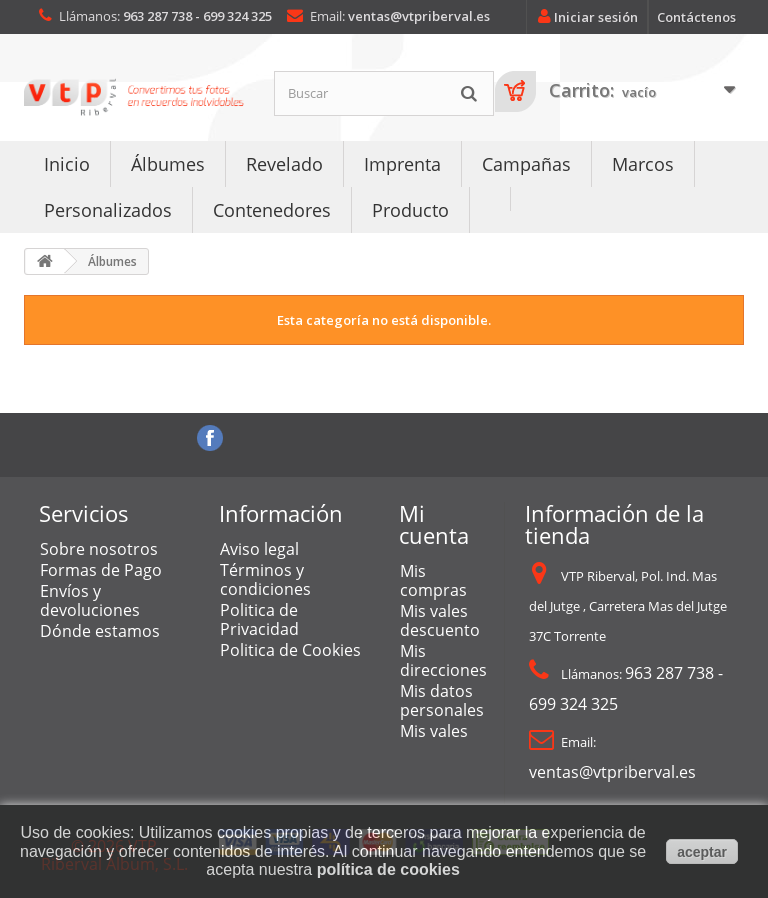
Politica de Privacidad (259, 619)
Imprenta (402, 164)
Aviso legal (259, 549)
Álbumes (168, 164)
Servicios (84, 513)
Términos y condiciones (265, 579)
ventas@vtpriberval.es (419, 16)
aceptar (702, 852)
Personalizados (108, 210)
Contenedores (272, 210)
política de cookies (388, 869)
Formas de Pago (101, 570)
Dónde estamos (100, 631)
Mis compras (433, 580)
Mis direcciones (443, 660)
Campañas (526, 164)
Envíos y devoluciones (90, 600)
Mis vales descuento (440, 620)
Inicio (67, 164)
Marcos (643, 164)
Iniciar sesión (584, 17)
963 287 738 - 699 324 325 (197, 16)
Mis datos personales (442, 700)
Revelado (284, 164)
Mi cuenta (434, 524)
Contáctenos (696, 17)
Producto (410, 210)
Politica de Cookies (290, 650)
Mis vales (434, 731)
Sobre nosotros (99, 549)
